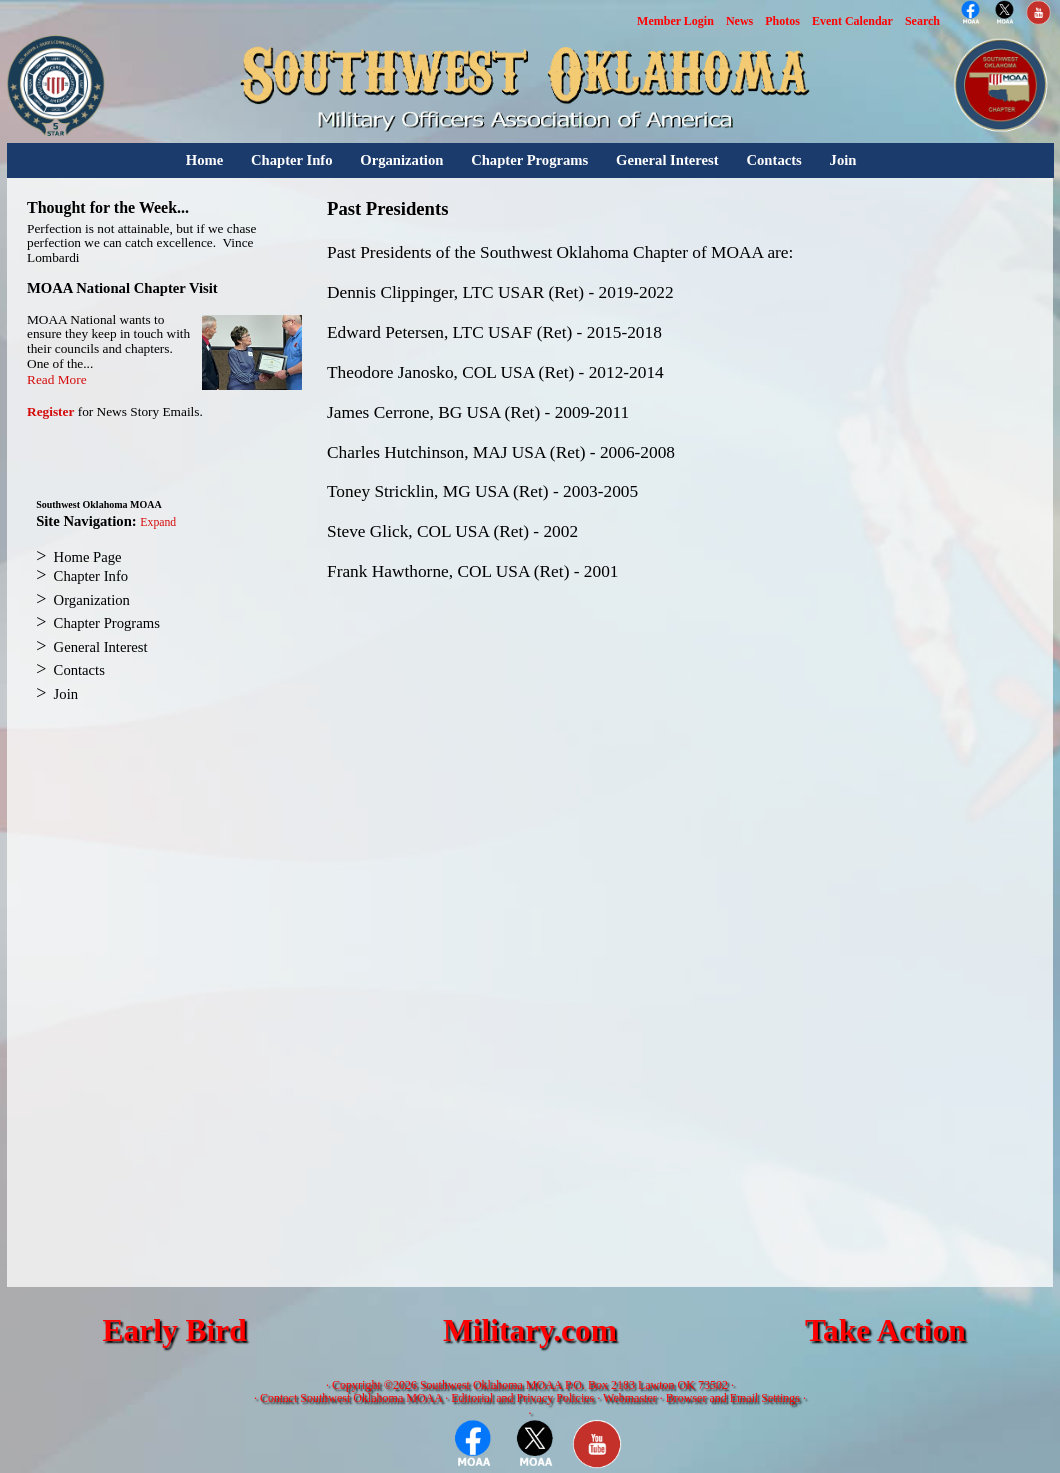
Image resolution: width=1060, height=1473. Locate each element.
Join (843, 160)
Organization (401, 160)
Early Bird (174, 1330)
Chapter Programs (529, 160)
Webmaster (630, 1398)
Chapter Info (292, 160)
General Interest (667, 160)
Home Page (88, 557)
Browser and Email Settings (733, 1398)
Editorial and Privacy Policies (522, 1398)
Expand (158, 522)
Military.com (530, 1330)
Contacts (773, 160)
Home (204, 160)
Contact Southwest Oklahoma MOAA (351, 1398)
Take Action (885, 1330)
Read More (57, 379)
